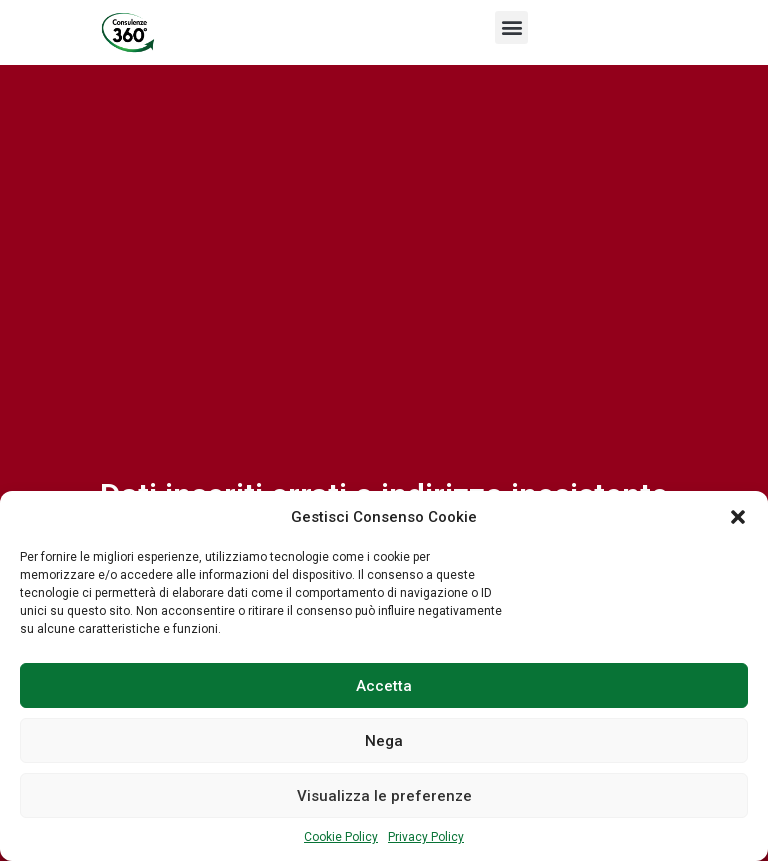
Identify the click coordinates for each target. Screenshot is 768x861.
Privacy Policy (426, 837)
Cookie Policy (341, 837)
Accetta (384, 686)
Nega (384, 741)
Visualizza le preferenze (384, 796)
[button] (738, 517)
